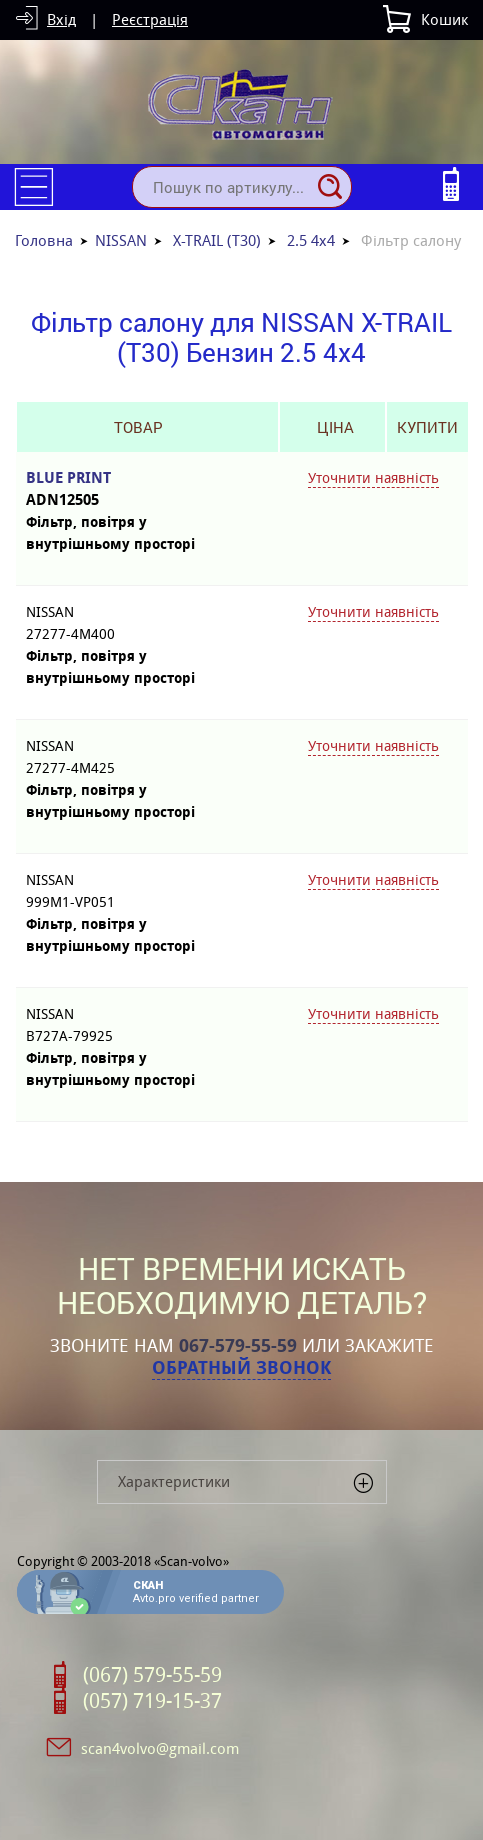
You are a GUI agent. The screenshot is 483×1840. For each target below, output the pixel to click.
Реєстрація (150, 19)
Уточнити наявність (373, 478)
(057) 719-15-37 (152, 1701)
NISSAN (121, 240)
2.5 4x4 (311, 240)
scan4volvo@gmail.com (160, 1748)
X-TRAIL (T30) (217, 240)
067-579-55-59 (238, 1346)
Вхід (61, 19)
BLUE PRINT (137, 489)
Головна (44, 240)
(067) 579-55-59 (152, 1675)
